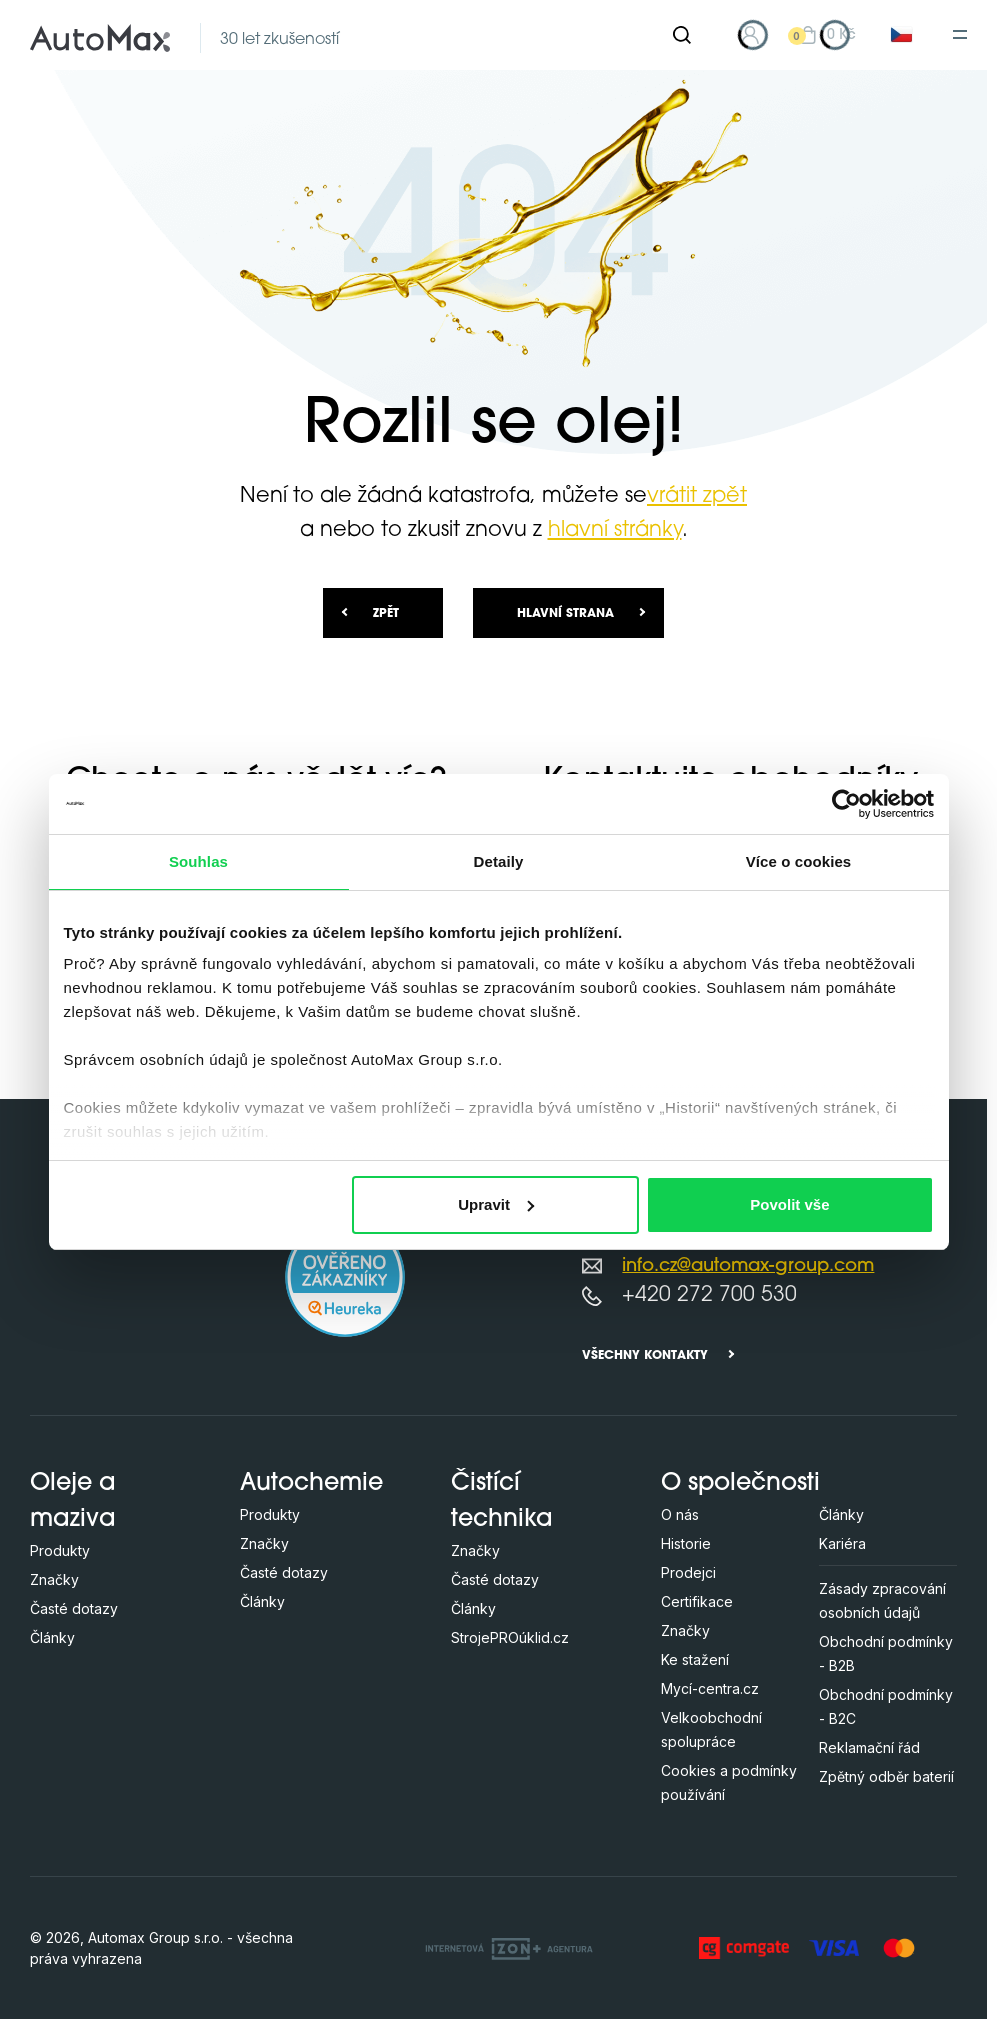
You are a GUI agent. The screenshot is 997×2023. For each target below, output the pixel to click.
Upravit (496, 1204)
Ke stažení (695, 1659)
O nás (680, 1514)
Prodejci (688, 1572)
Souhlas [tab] (198, 861)
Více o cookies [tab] (799, 861)
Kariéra (842, 1543)
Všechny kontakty (645, 1356)
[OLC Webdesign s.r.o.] (509, 1948)
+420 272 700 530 (709, 1295)
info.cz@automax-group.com (748, 1266)
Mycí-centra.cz (710, 1688)
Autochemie (311, 1484)
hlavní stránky (615, 530)
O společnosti (740, 1484)
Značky (54, 1579)
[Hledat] (682, 35)
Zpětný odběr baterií (886, 1776)
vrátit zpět (697, 496)
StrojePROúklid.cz (510, 1637)
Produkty (60, 1550)
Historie (686, 1543)
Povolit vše (789, 1204)
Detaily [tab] (499, 861)
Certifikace (697, 1601)
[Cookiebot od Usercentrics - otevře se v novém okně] (846, 804)
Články (52, 1637)
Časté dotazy (74, 1608)
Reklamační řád (869, 1747)
